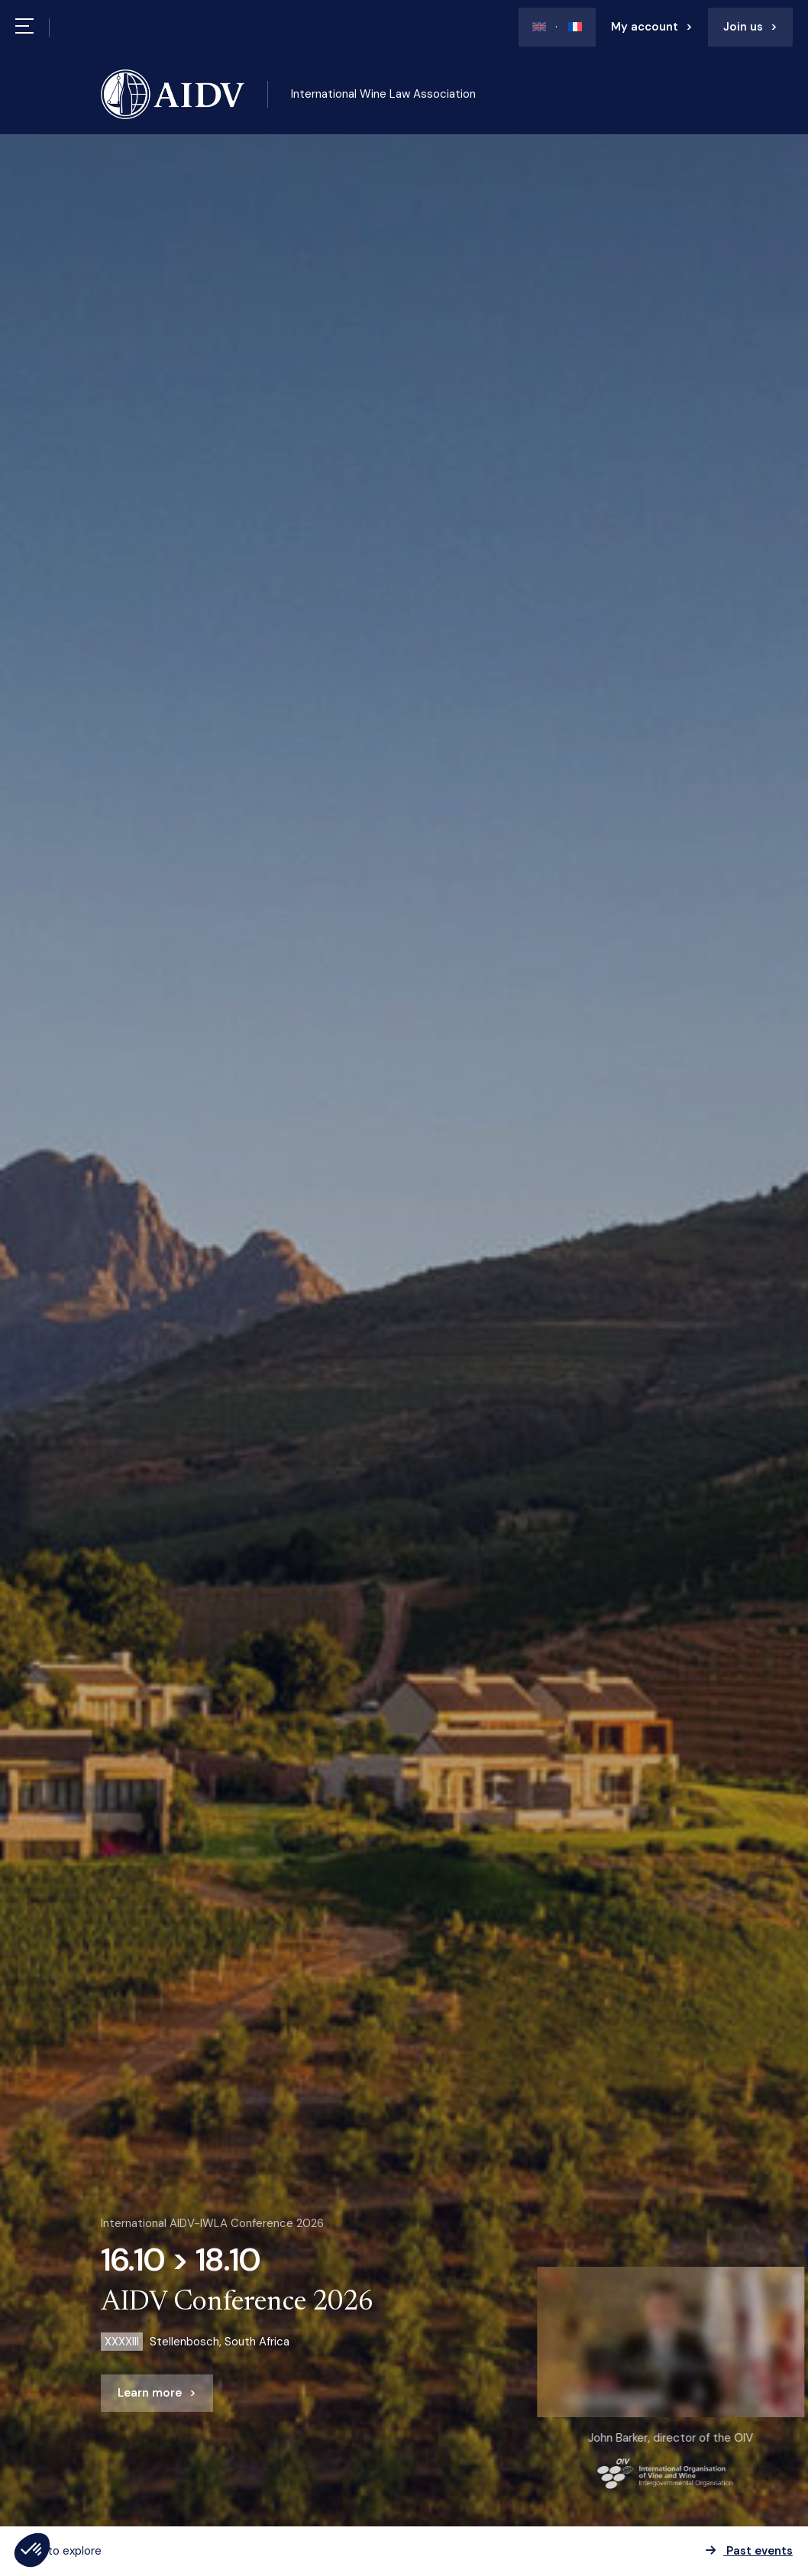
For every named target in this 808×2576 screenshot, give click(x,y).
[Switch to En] (539, 27)
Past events (749, 2550)
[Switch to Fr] (569, 27)
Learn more (150, 2392)
